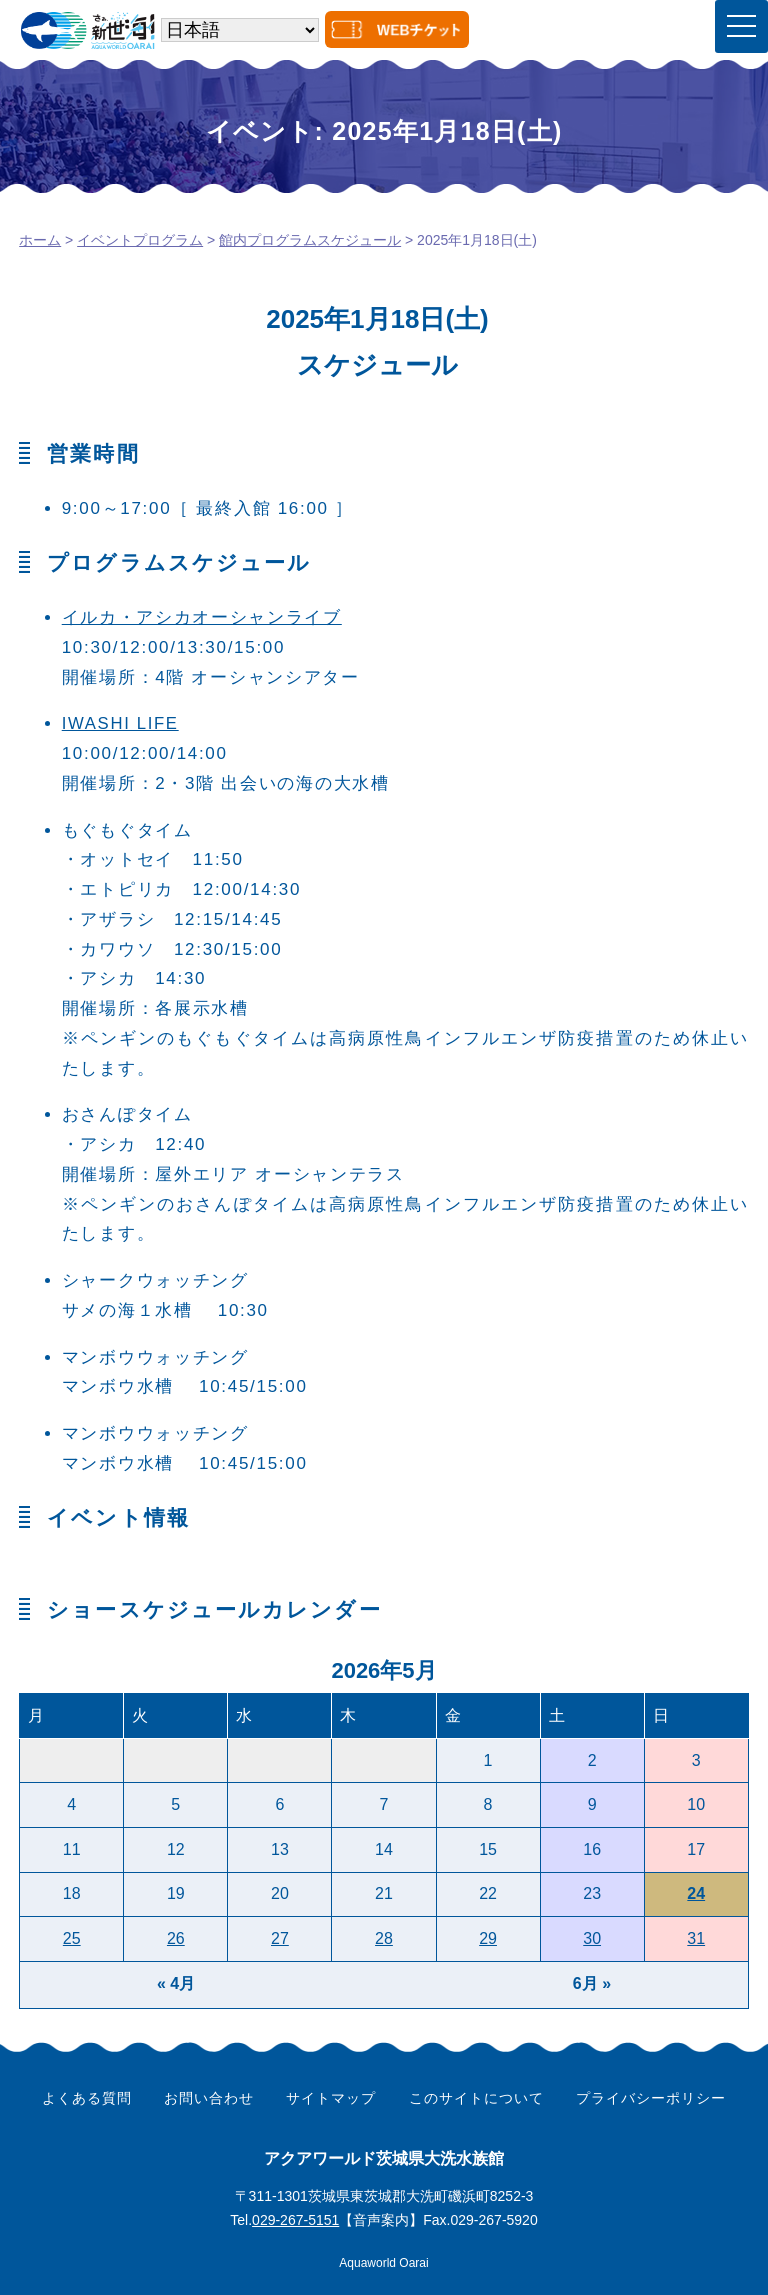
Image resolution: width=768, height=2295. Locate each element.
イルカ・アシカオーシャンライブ (202, 617)
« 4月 (176, 1983)
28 (384, 1938)
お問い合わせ (209, 2098)
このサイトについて (476, 2098)
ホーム (40, 240)
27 (280, 1938)
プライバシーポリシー (651, 2098)
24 (696, 1893)
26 (176, 1938)
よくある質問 (87, 2098)
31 (696, 1938)
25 (72, 1938)
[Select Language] (240, 30)
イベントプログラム (140, 240)
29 (488, 1938)
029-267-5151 (295, 2220)
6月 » (592, 1983)
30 (592, 1938)
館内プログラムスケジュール (310, 240)
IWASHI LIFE (121, 723)
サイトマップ (331, 2098)
